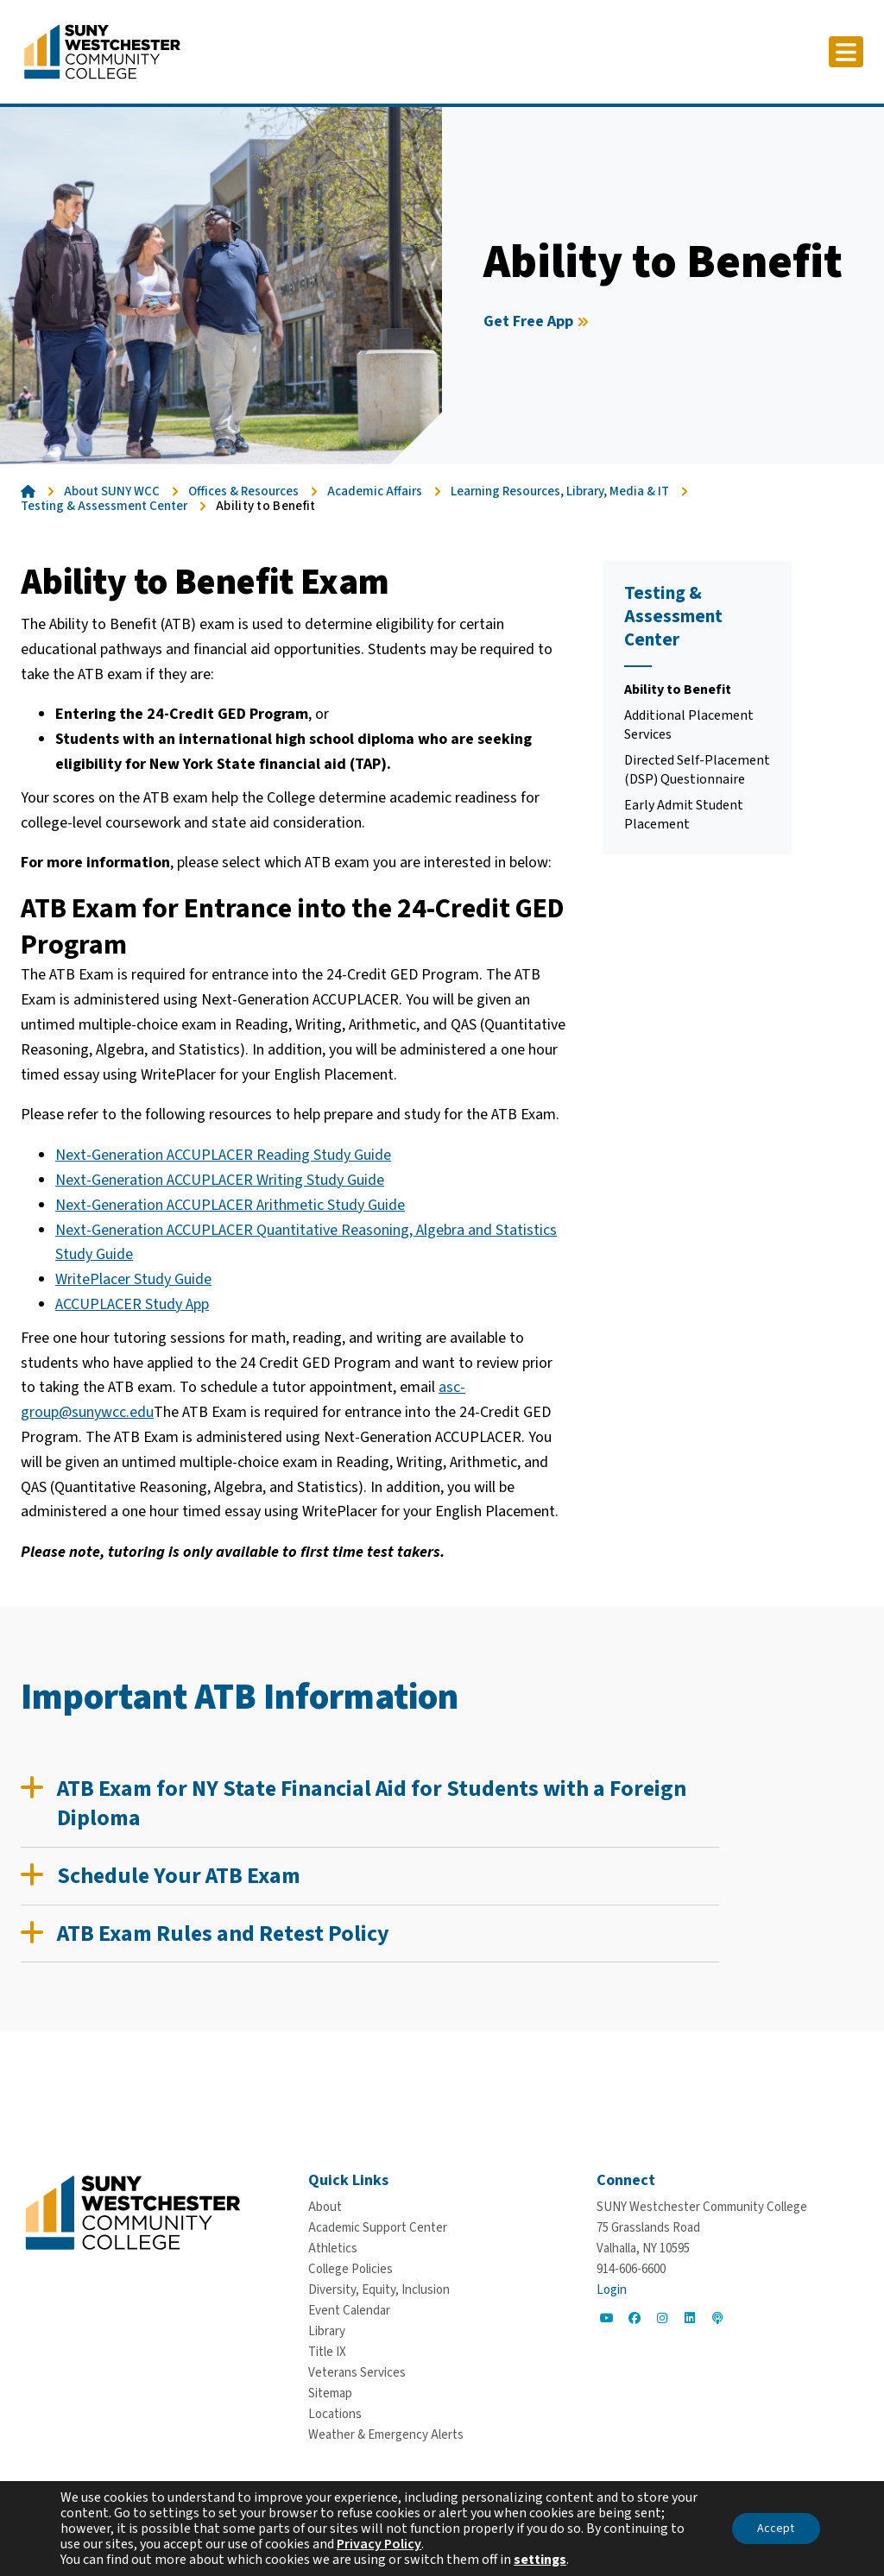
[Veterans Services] (357, 2373)
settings (540, 2559)
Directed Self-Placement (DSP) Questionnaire (697, 770)
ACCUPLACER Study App (132, 1304)
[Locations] (335, 2414)
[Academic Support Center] (377, 2228)
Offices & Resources (243, 491)
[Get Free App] (538, 322)
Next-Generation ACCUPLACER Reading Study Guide (223, 1155)
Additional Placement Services (689, 725)
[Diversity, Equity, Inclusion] (379, 2290)
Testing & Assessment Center (104, 506)
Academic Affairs (374, 491)
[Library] (326, 2331)
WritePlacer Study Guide (133, 1279)
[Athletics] (332, 2248)
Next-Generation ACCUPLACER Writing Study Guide (219, 1180)
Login (612, 2290)
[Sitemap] (330, 2393)
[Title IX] (327, 2352)
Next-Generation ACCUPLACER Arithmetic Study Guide (230, 1205)
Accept (775, 2528)
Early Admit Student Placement (683, 815)
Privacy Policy (379, 2544)
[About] (325, 2207)
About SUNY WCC (112, 491)
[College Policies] (350, 2269)
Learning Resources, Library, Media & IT (560, 491)
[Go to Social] (607, 2317)
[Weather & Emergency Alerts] (386, 2435)
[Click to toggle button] (846, 51)
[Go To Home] (102, 50)
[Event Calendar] (349, 2311)
